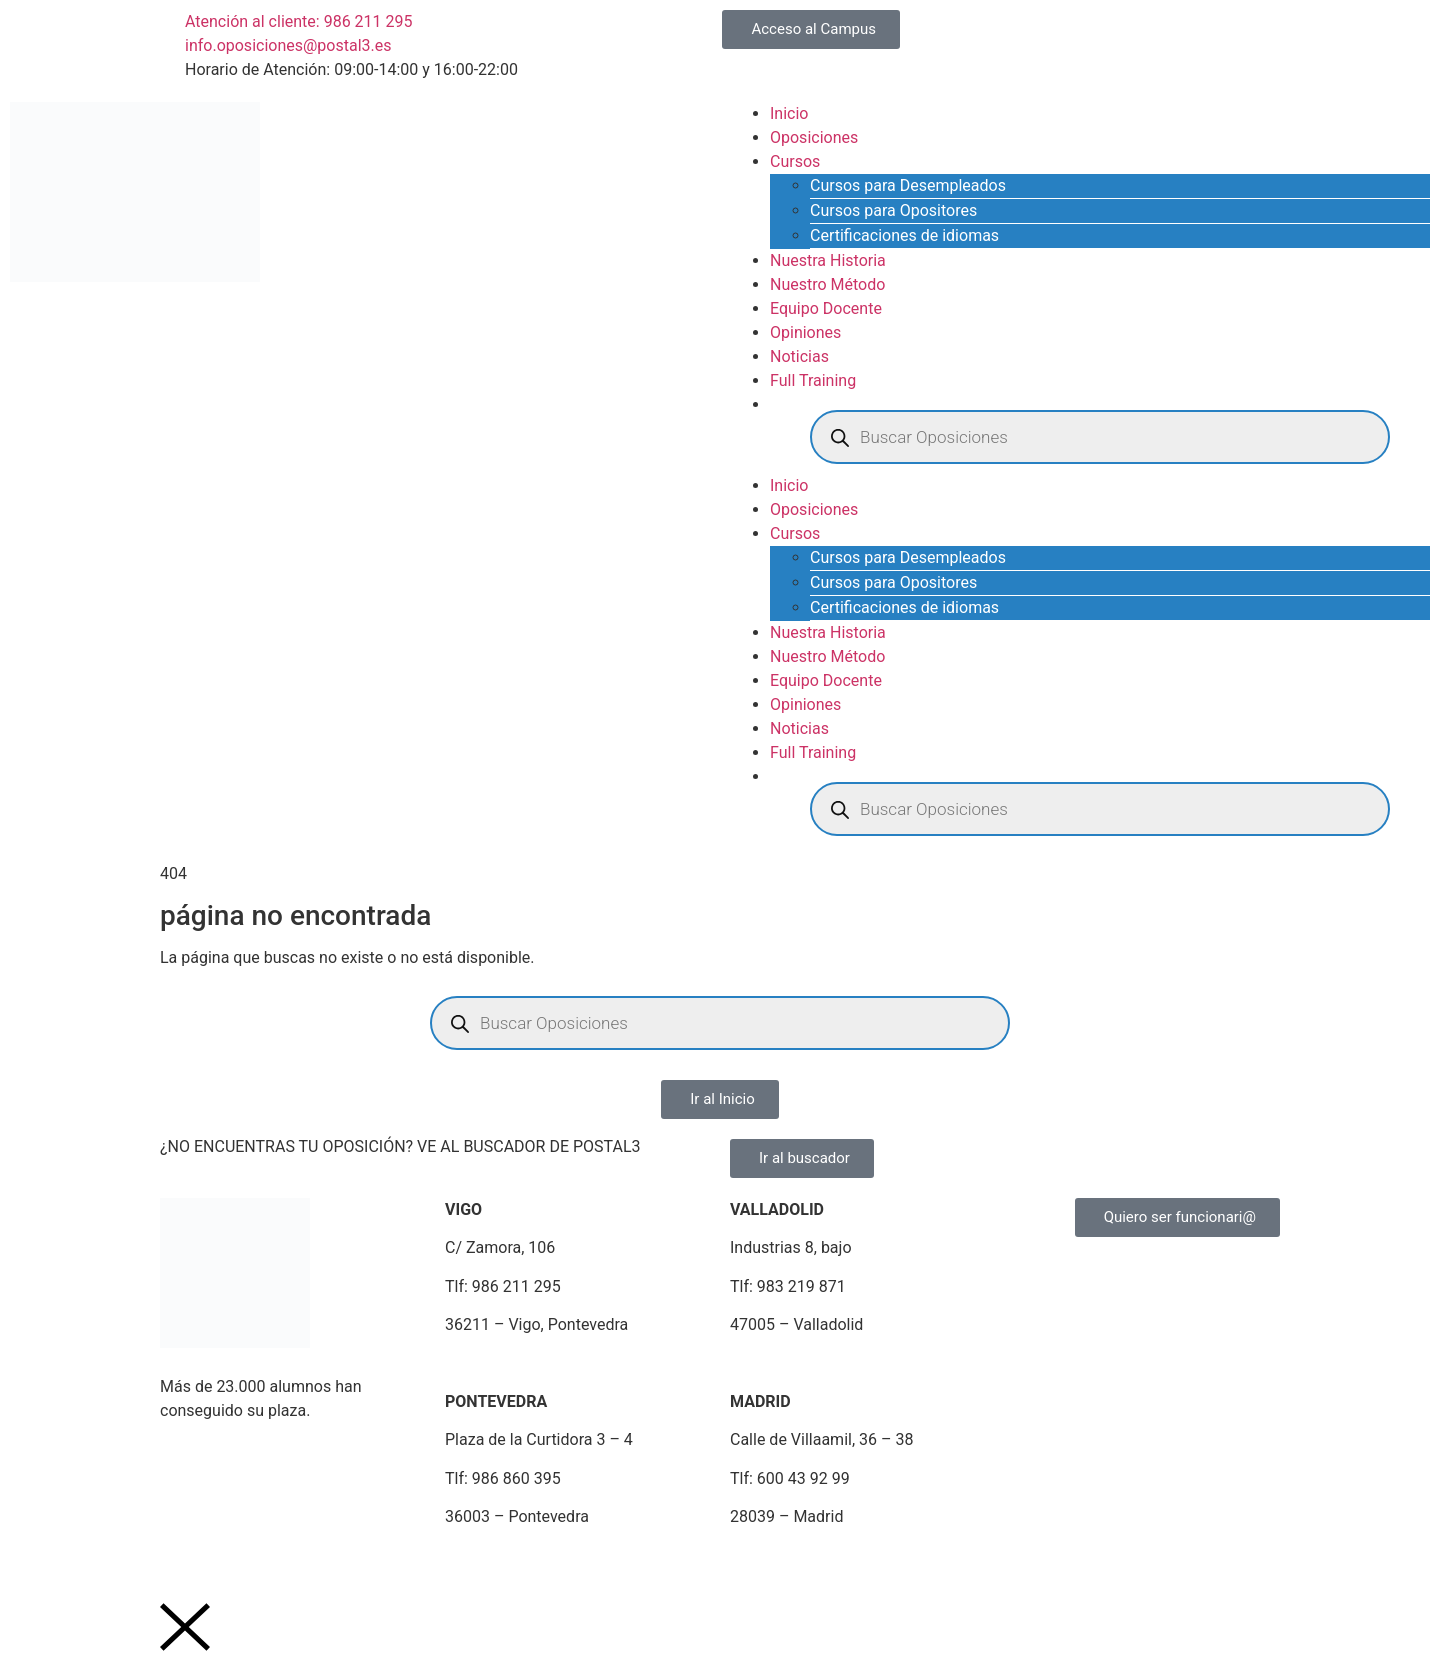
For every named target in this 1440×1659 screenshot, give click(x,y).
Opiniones (805, 332)
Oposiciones (814, 137)
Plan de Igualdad (616, 1565)
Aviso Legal (191, 1565)
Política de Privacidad (320, 1565)
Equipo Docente (826, 308)
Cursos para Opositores (893, 210)
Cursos (795, 161)
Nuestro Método (827, 284)
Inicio (789, 113)
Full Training (813, 380)
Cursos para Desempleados (908, 185)
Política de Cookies (477, 1565)
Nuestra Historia (828, 260)
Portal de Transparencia (926, 1565)
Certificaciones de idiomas (904, 235)
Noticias (799, 356)
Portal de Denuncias (758, 1565)
